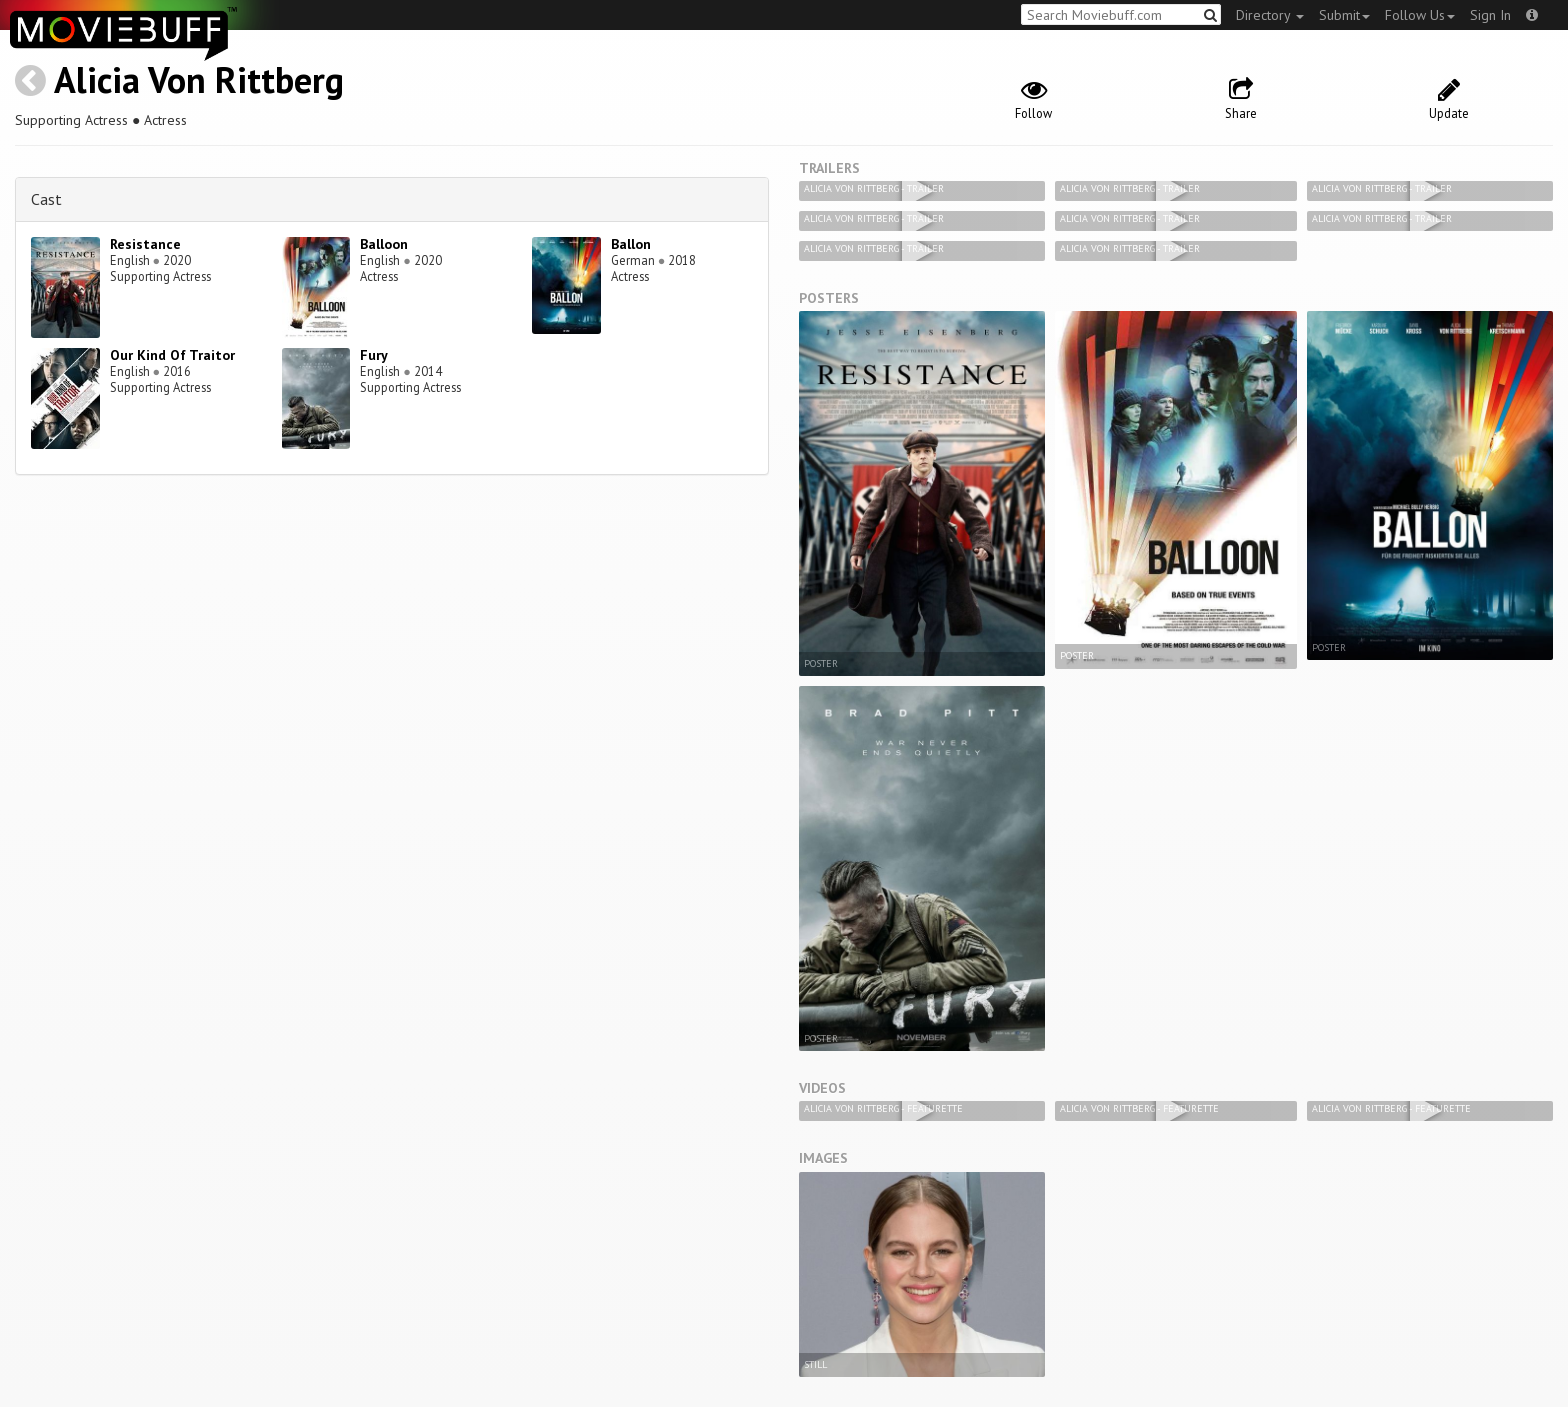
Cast (46, 199)
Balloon (384, 244)
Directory (1270, 15)
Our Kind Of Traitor (172, 355)
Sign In (1490, 15)
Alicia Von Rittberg (199, 79)
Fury (374, 355)
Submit (1344, 15)
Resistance (145, 244)
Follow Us (1420, 15)
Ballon (631, 244)
